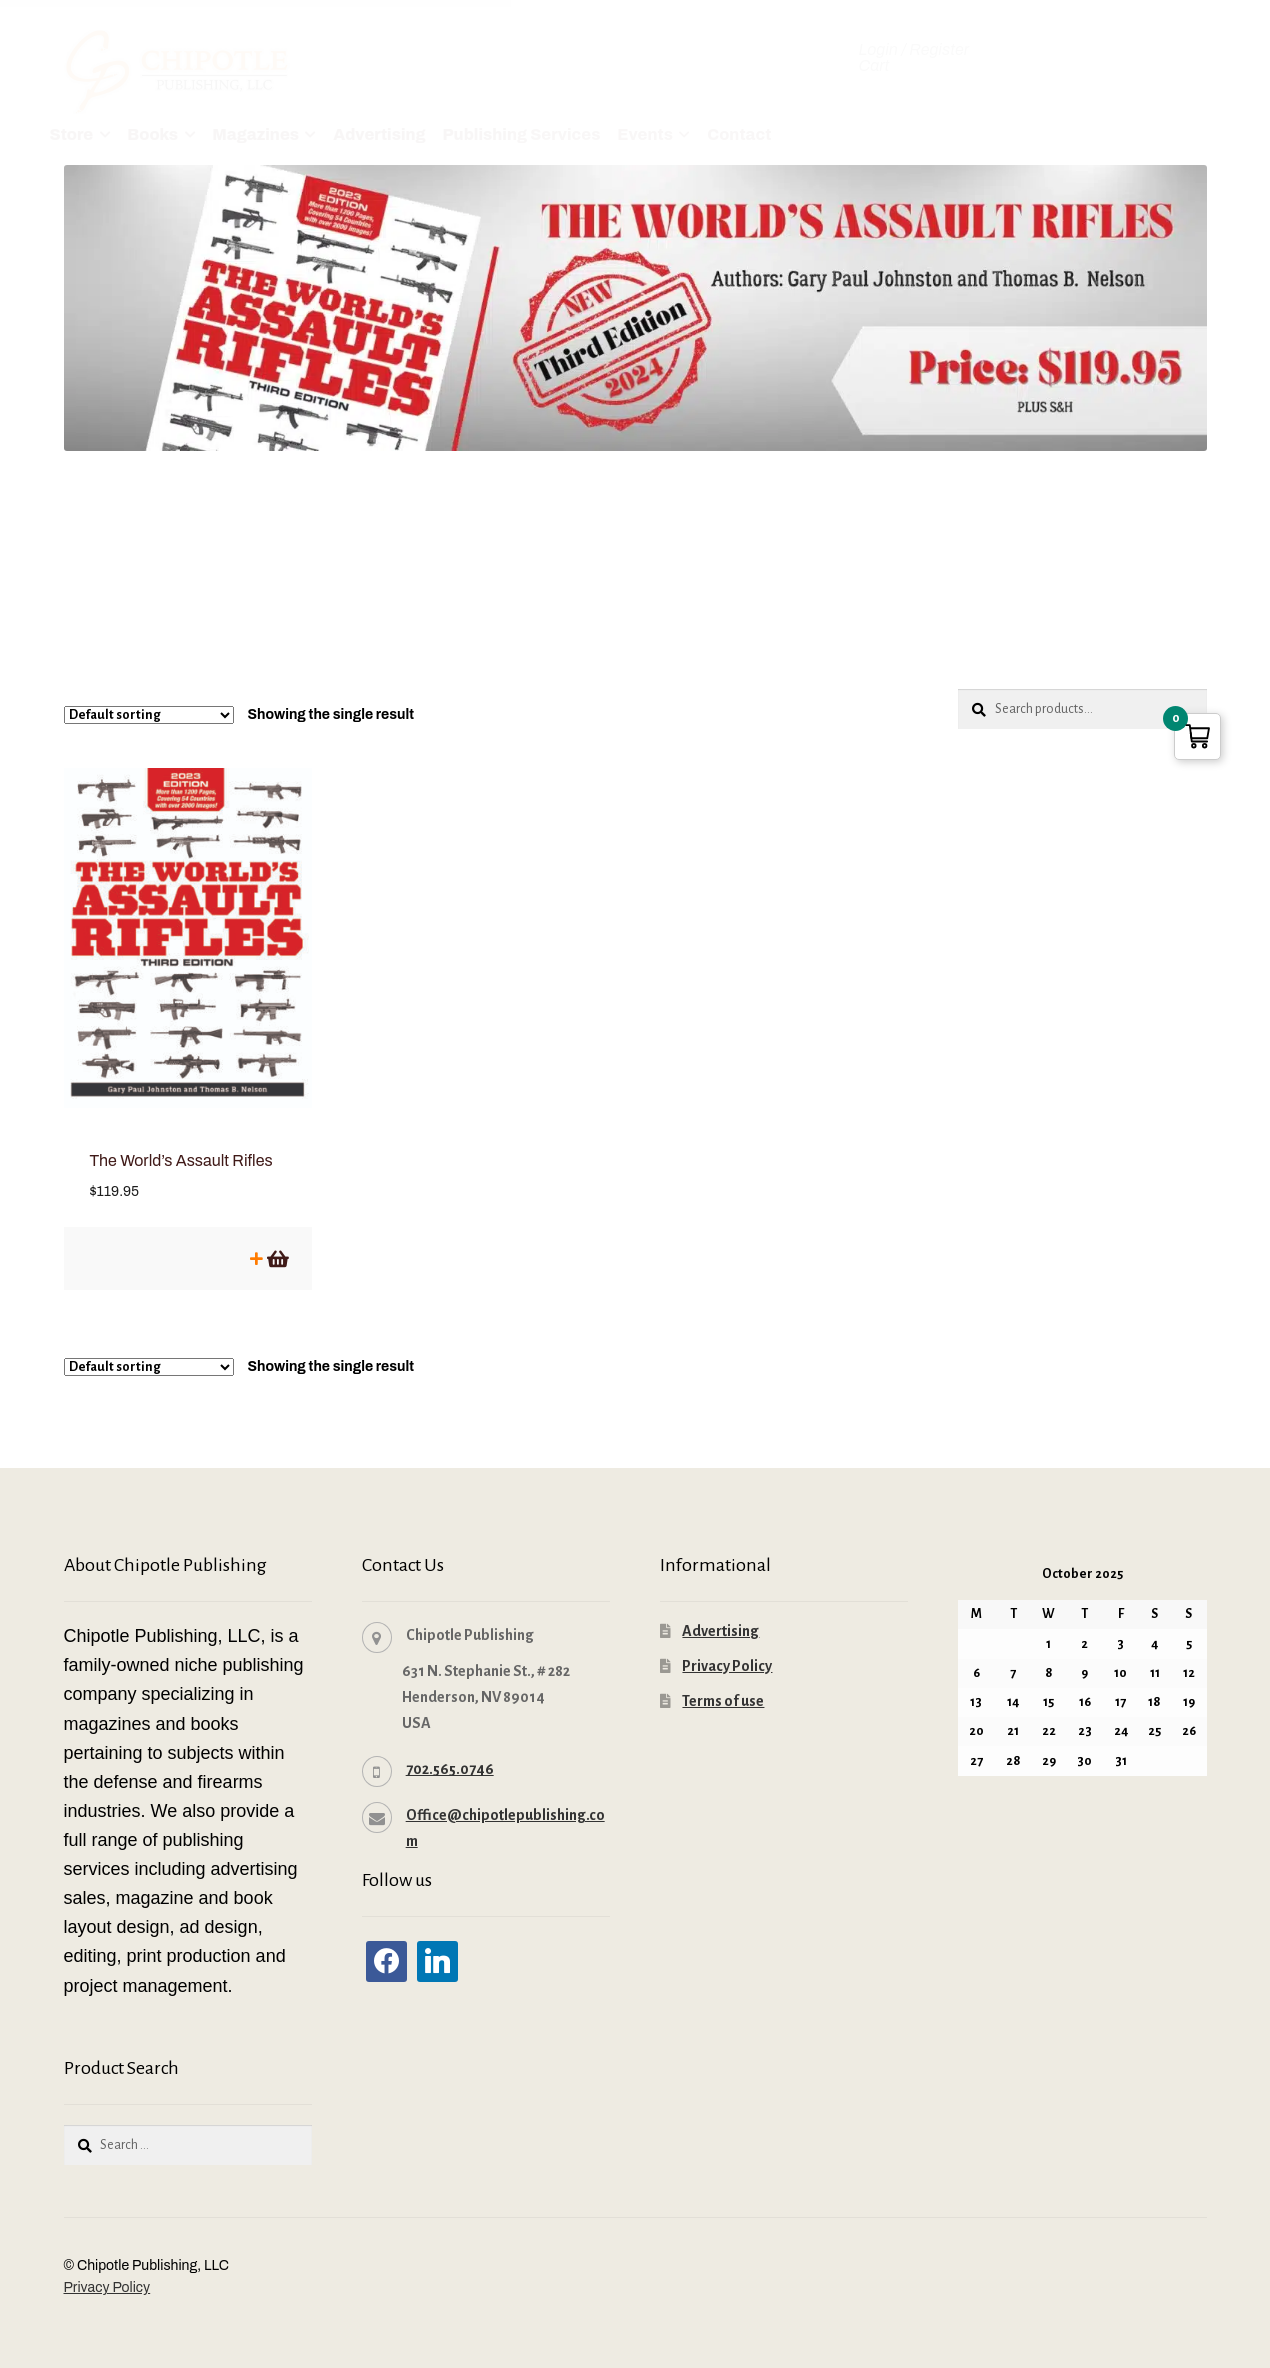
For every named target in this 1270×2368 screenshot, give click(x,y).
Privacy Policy (727, 1646)
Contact (739, 134)
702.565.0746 (450, 1749)
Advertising (379, 134)
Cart (874, 66)
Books (152, 134)
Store (72, 134)
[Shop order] (149, 715)
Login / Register (914, 50)
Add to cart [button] (276, 1238)
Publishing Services (521, 134)
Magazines (255, 134)
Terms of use (723, 1681)
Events (645, 134)
